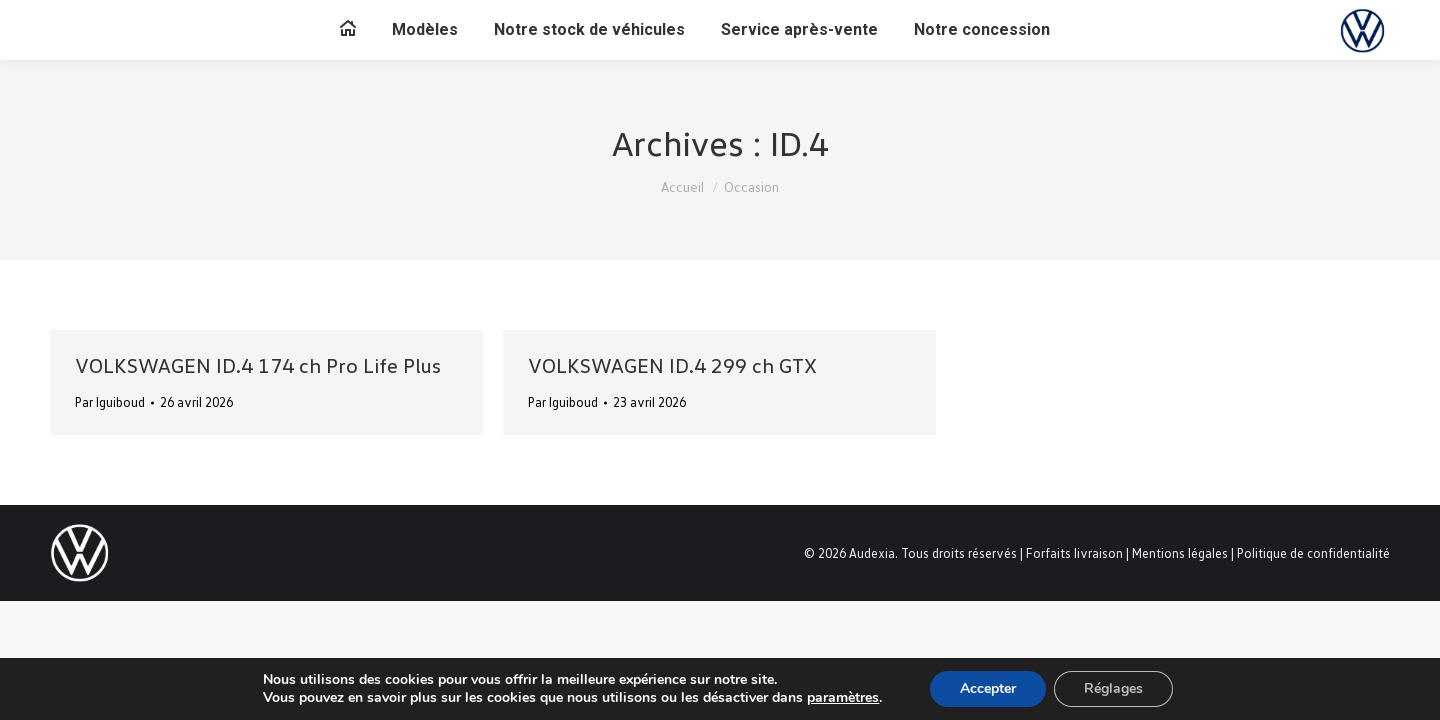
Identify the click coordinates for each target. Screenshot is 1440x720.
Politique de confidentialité (1313, 553)
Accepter (988, 688)
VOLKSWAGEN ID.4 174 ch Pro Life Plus (258, 365)
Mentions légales (1180, 553)
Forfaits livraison (1074, 553)
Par (110, 402)
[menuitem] (348, 29)
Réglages (1113, 688)
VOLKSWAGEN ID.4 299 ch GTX (672, 365)
